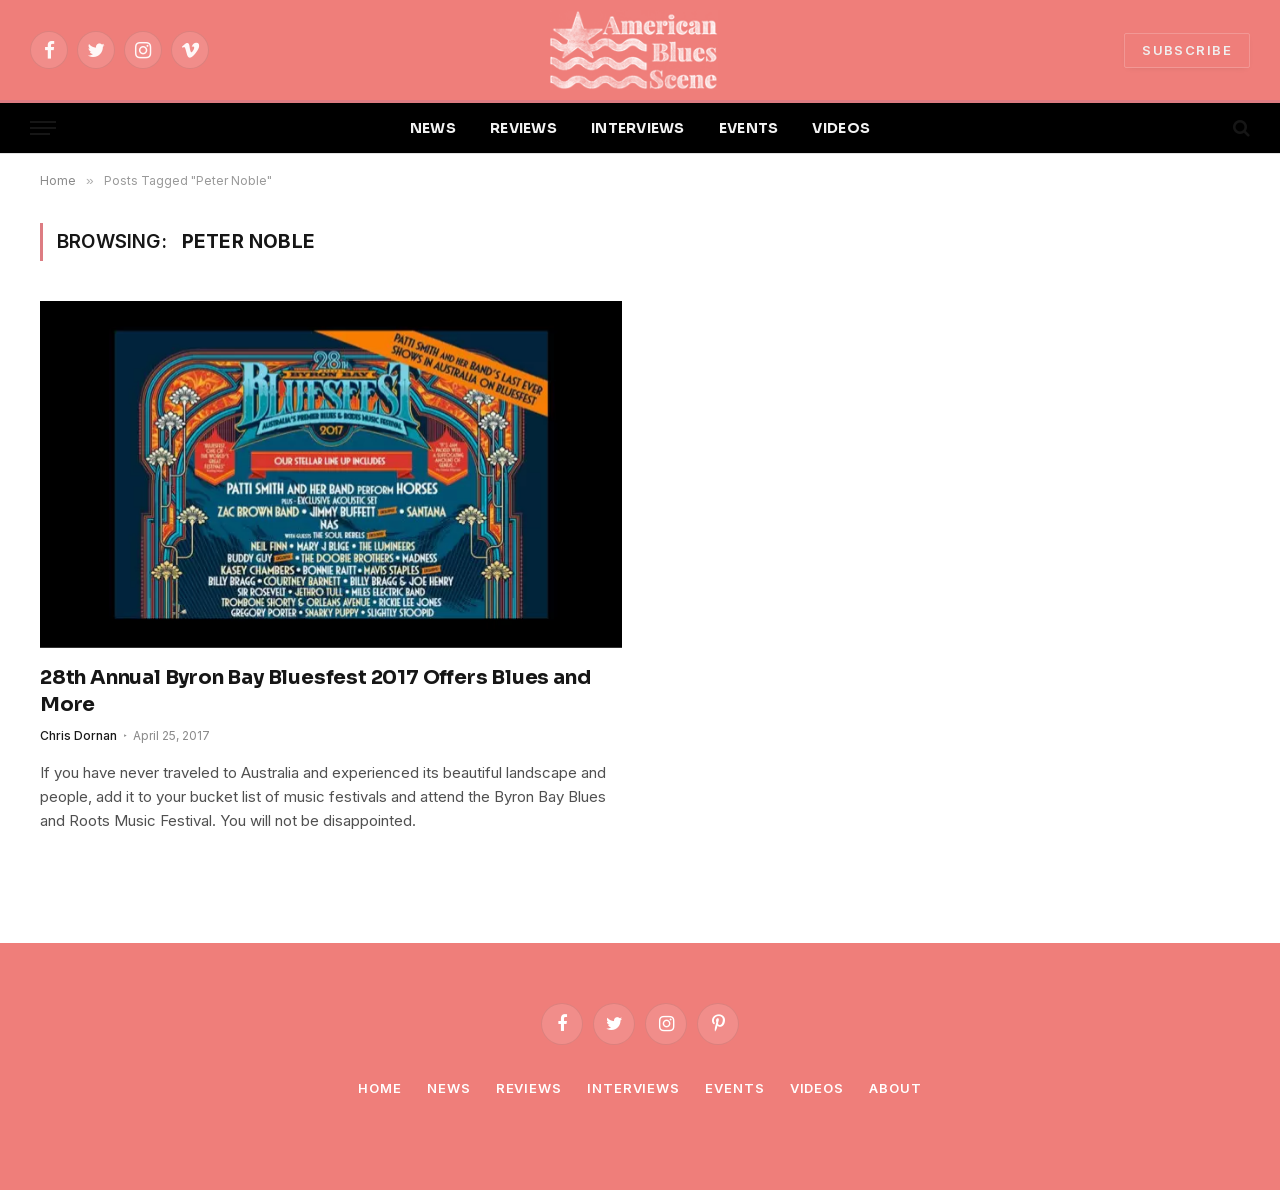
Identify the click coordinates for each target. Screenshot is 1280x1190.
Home (380, 1088)
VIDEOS (841, 128)
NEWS (433, 128)
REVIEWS (523, 128)
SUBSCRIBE (1187, 50)
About (895, 1088)
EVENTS (749, 128)
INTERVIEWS (638, 128)
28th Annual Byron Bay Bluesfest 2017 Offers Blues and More (315, 691)
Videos (817, 1088)
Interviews (633, 1088)
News (449, 1088)
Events (734, 1088)
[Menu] (43, 128)
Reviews (529, 1088)
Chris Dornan (78, 735)
